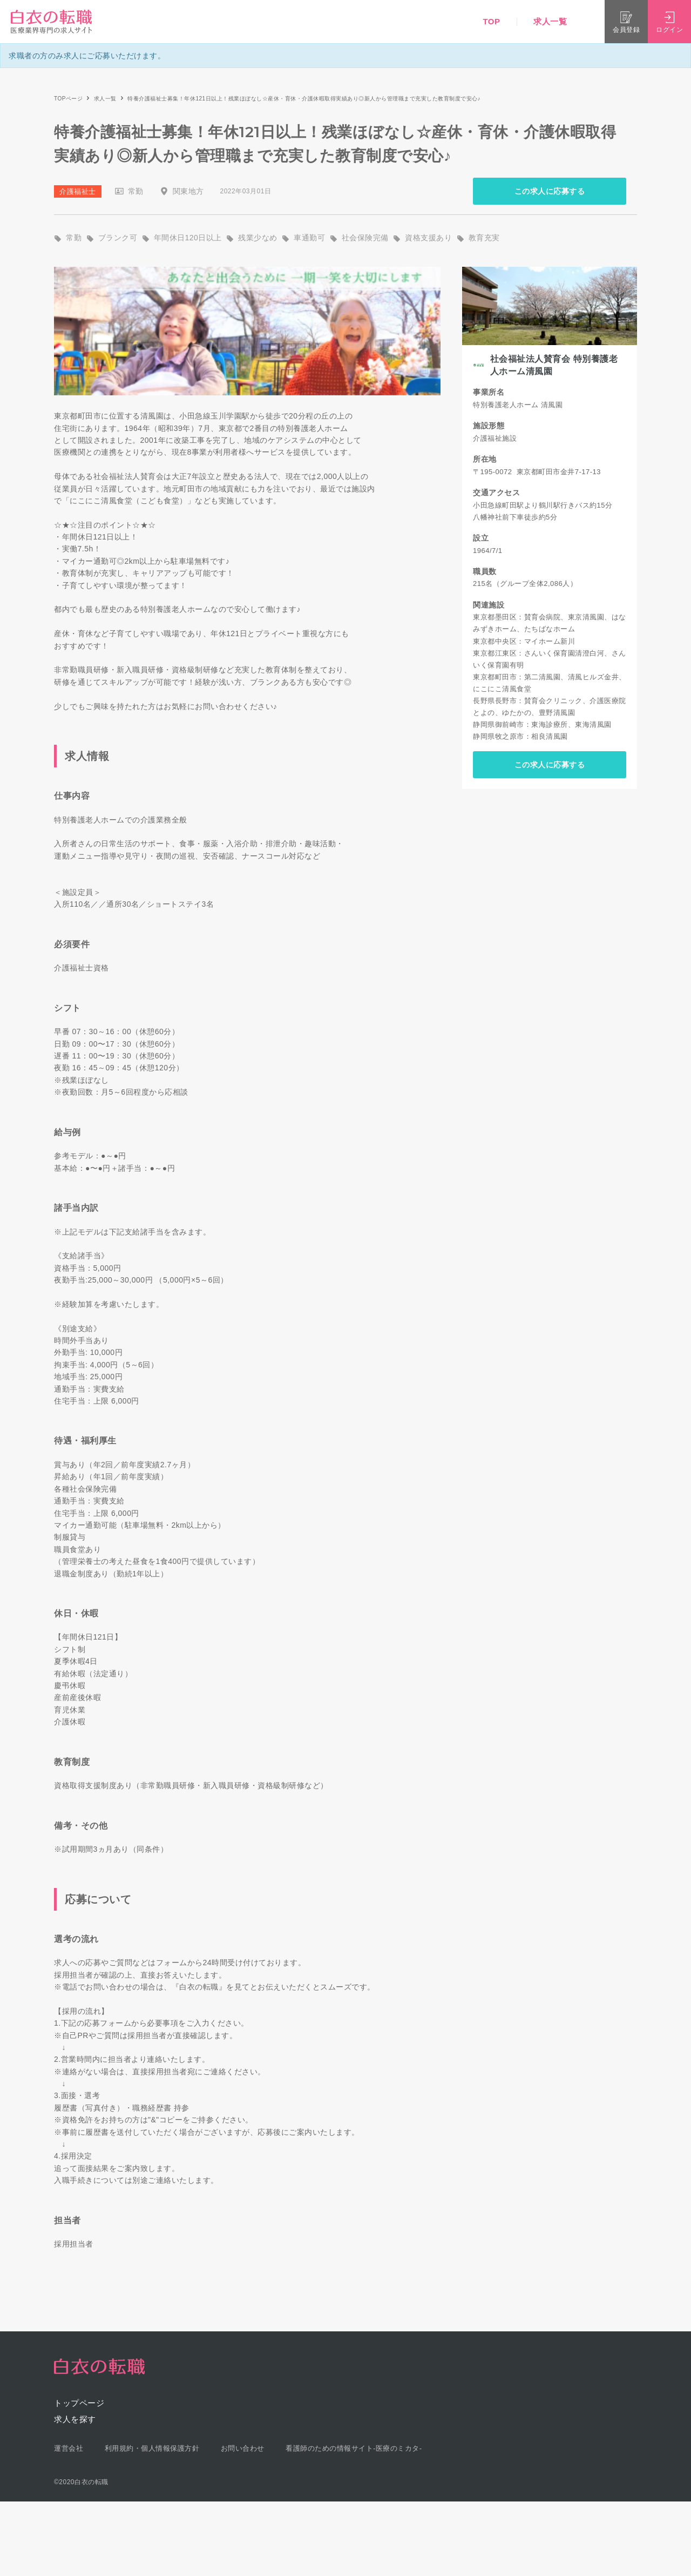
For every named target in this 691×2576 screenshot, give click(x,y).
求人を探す (75, 2419)
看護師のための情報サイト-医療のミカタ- (354, 2448)
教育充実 (484, 237)
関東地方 (188, 191)
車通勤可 (309, 237)
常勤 (136, 191)
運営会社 (68, 2448)
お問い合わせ (243, 2448)
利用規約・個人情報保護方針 (152, 2448)
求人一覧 (550, 21)
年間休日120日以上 (188, 237)
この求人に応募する (549, 191)
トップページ (79, 2403)
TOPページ (68, 99)
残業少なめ (257, 237)
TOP (491, 21)
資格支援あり (428, 237)
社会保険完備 (365, 237)
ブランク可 (118, 237)
